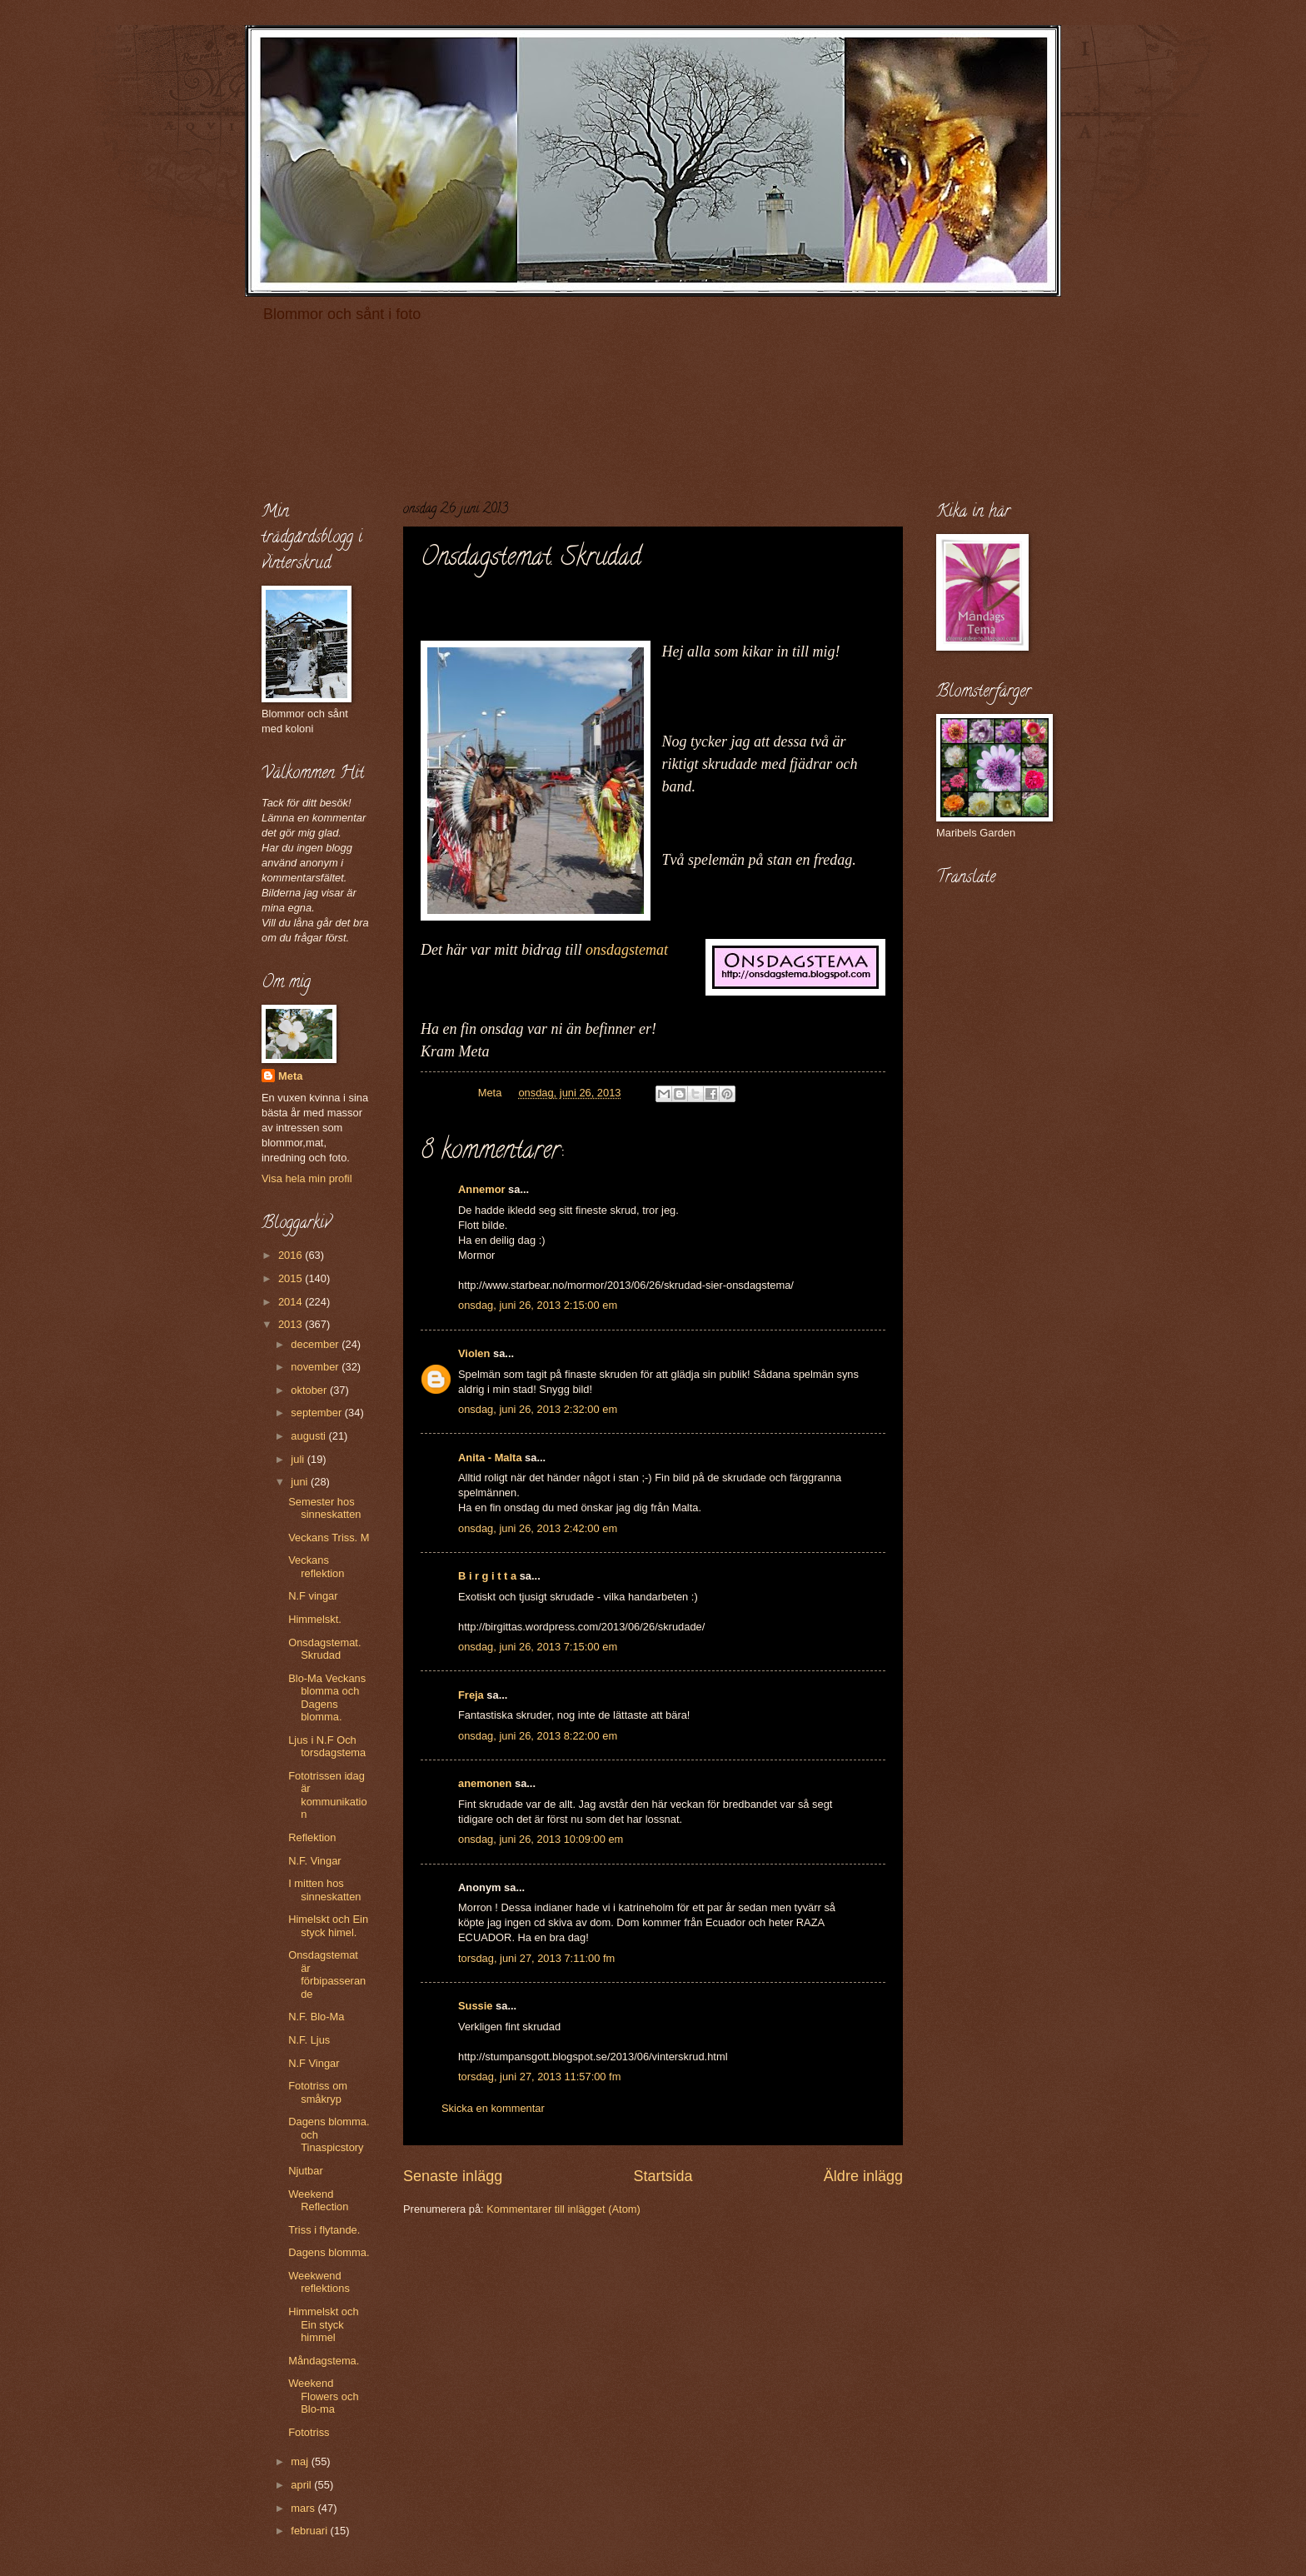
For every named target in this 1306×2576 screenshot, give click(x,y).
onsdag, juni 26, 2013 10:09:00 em (540, 1839)
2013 (291, 1324)
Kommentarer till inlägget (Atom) (563, 2209)
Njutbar (305, 2170)
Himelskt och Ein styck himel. (328, 1925)
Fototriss (308, 2432)
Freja (471, 1695)
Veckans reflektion (316, 1566)
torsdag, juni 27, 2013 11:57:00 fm (539, 2076)
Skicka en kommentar (493, 2108)
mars (304, 2508)
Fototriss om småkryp (317, 2091)
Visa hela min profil (307, 1178)
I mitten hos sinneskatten (324, 1889)
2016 (291, 1255)
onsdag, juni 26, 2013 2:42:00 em (537, 1528)
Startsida (662, 2176)
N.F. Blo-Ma (316, 2016)
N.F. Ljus (309, 2040)
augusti (309, 1436)
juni (301, 1481)
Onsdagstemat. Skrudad (324, 1648)
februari (310, 2530)
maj (301, 2461)
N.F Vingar (313, 2063)
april (302, 2485)
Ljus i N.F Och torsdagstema (327, 1746)
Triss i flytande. (324, 2230)
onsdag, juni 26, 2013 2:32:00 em (537, 1409)
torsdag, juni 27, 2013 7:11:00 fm (536, 1958)
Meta (290, 1076)
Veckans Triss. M (328, 1537)
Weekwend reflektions (319, 2281)
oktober (310, 1390)
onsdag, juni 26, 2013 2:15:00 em (537, 1305)
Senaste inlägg (452, 2176)
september (317, 1412)
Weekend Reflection (318, 2200)
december (316, 1344)
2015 (291, 1278)
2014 (291, 1301)
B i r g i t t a (487, 1576)
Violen (474, 1353)
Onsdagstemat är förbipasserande (327, 1974)
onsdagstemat (627, 949)
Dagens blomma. (328, 2252)
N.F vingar (312, 1596)
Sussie (475, 2005)
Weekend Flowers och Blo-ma (323, 2396)
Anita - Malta (490, 1457)
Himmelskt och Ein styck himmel (323, 2324)
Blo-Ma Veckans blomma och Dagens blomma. (327, 1697)
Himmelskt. (314, 1619)
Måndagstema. (323, 2360)
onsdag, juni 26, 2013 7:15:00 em (537, 1646)
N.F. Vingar (314, 1861)
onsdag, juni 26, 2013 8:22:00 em (537, 1736)
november (316, 1366)
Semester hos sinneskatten (324, 1507)
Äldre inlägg (863, 2176)
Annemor (482, 1189)
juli (299, 1459)
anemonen (484, 1783)
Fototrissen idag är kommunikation (327, 1795)
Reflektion (312, 1837)
